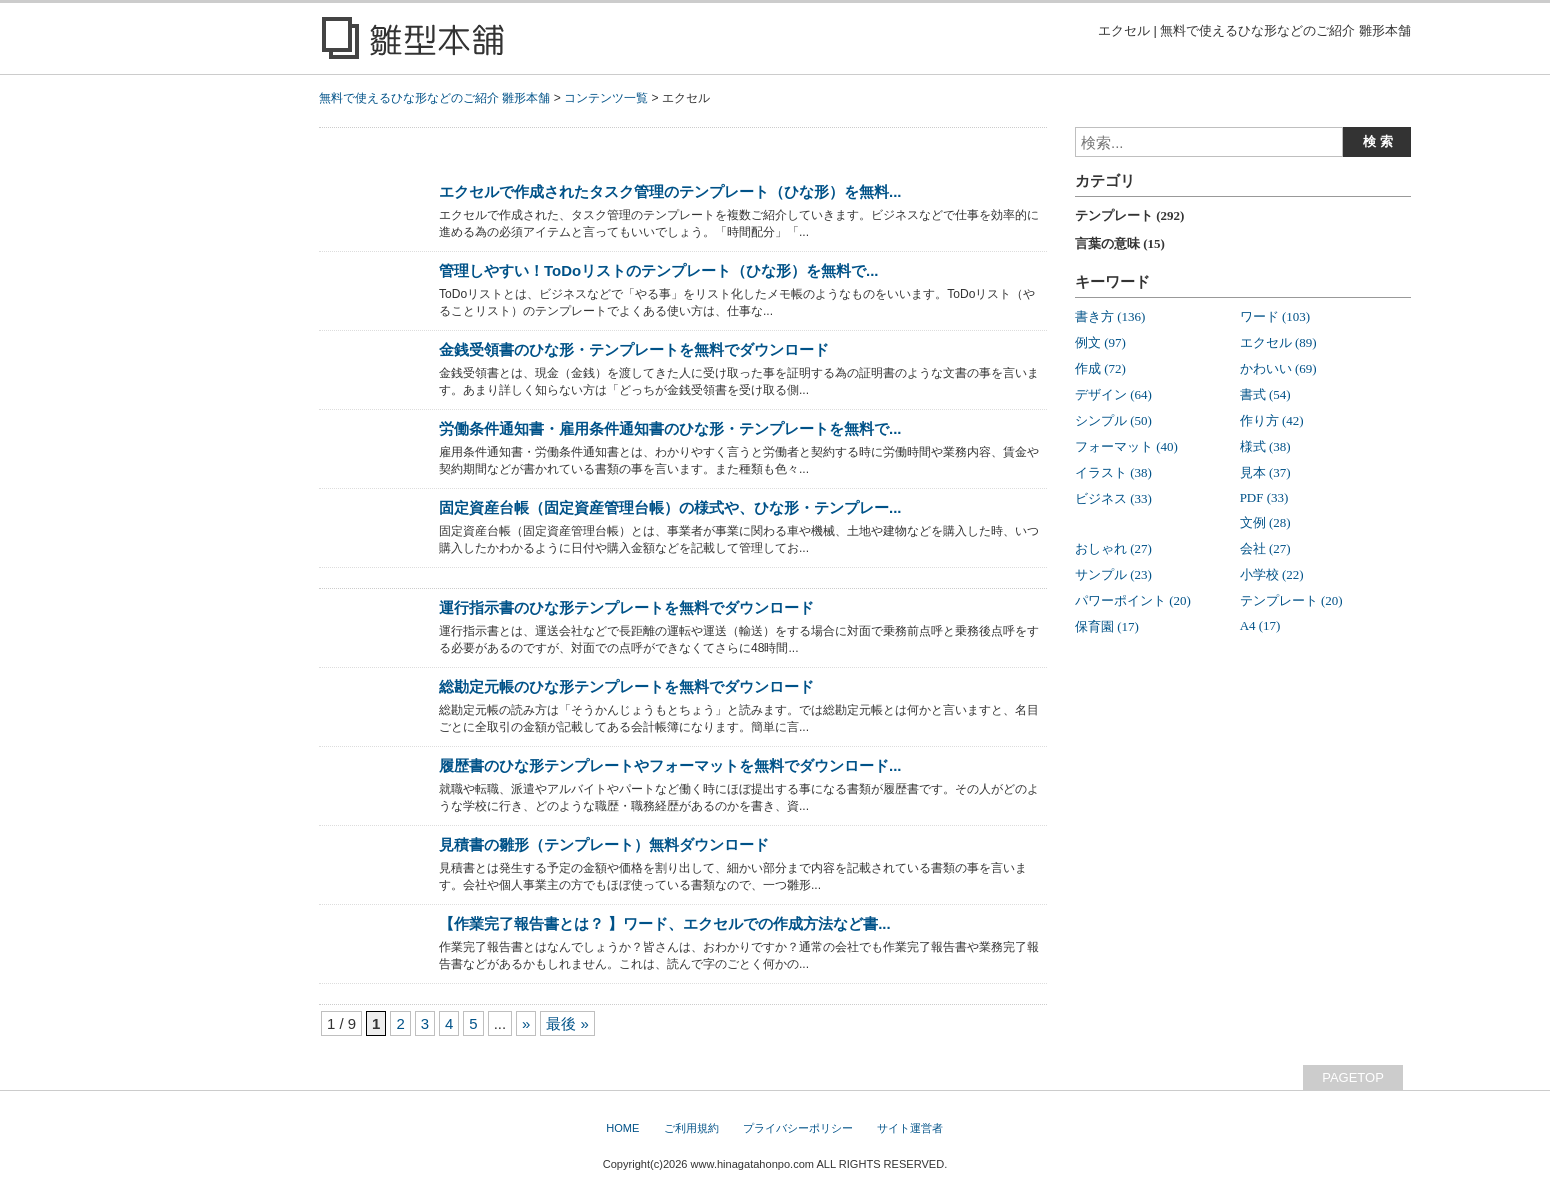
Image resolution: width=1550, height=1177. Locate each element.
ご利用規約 (691, 1128)
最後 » (567, 1023)
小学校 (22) (1272, 574)
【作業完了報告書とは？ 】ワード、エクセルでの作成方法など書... (665, 923)
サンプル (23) (1113, 574)
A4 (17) (1260, 625)
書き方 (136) (1110, 316)
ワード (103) (1275, 316)
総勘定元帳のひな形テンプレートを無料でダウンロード (626, 686)
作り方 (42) (1272, 420)
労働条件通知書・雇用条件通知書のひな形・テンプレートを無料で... (670, 428)
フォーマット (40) (1126, 446)
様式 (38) (1265, 446)
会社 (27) (1265, 548)
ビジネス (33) (1113, 498)
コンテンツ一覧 (606, 98)
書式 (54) (1265, 394)
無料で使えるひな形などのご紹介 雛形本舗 (434, 98)
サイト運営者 (910, 1128)
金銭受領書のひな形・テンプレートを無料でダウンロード (634, 349)
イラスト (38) (1113, 472)
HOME (622, 1128)
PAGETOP (1353, 1077)
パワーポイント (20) (1133, 600)
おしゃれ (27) (1113, 548)
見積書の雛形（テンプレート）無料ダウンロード (604, 844)
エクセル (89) (1278, 342)
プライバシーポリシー (798, 1128)
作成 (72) (1100, 368)
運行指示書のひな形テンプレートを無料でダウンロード (626, 607)
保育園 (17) (1107, 626)
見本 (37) (1265, 472)
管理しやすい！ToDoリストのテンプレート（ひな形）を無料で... (659, 270)
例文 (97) (1100, 342)
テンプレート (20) (1291, 600)
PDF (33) (1264, 497)
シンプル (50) (1113, 420)
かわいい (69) (1278, 368)
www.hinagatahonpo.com (752, 1164)
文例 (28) (1265, 522)
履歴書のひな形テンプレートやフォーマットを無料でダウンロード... (670, 765)
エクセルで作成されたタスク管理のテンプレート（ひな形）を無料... (670, 191)
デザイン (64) (1113, 394)
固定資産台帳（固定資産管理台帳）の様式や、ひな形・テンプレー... (670, 507)
